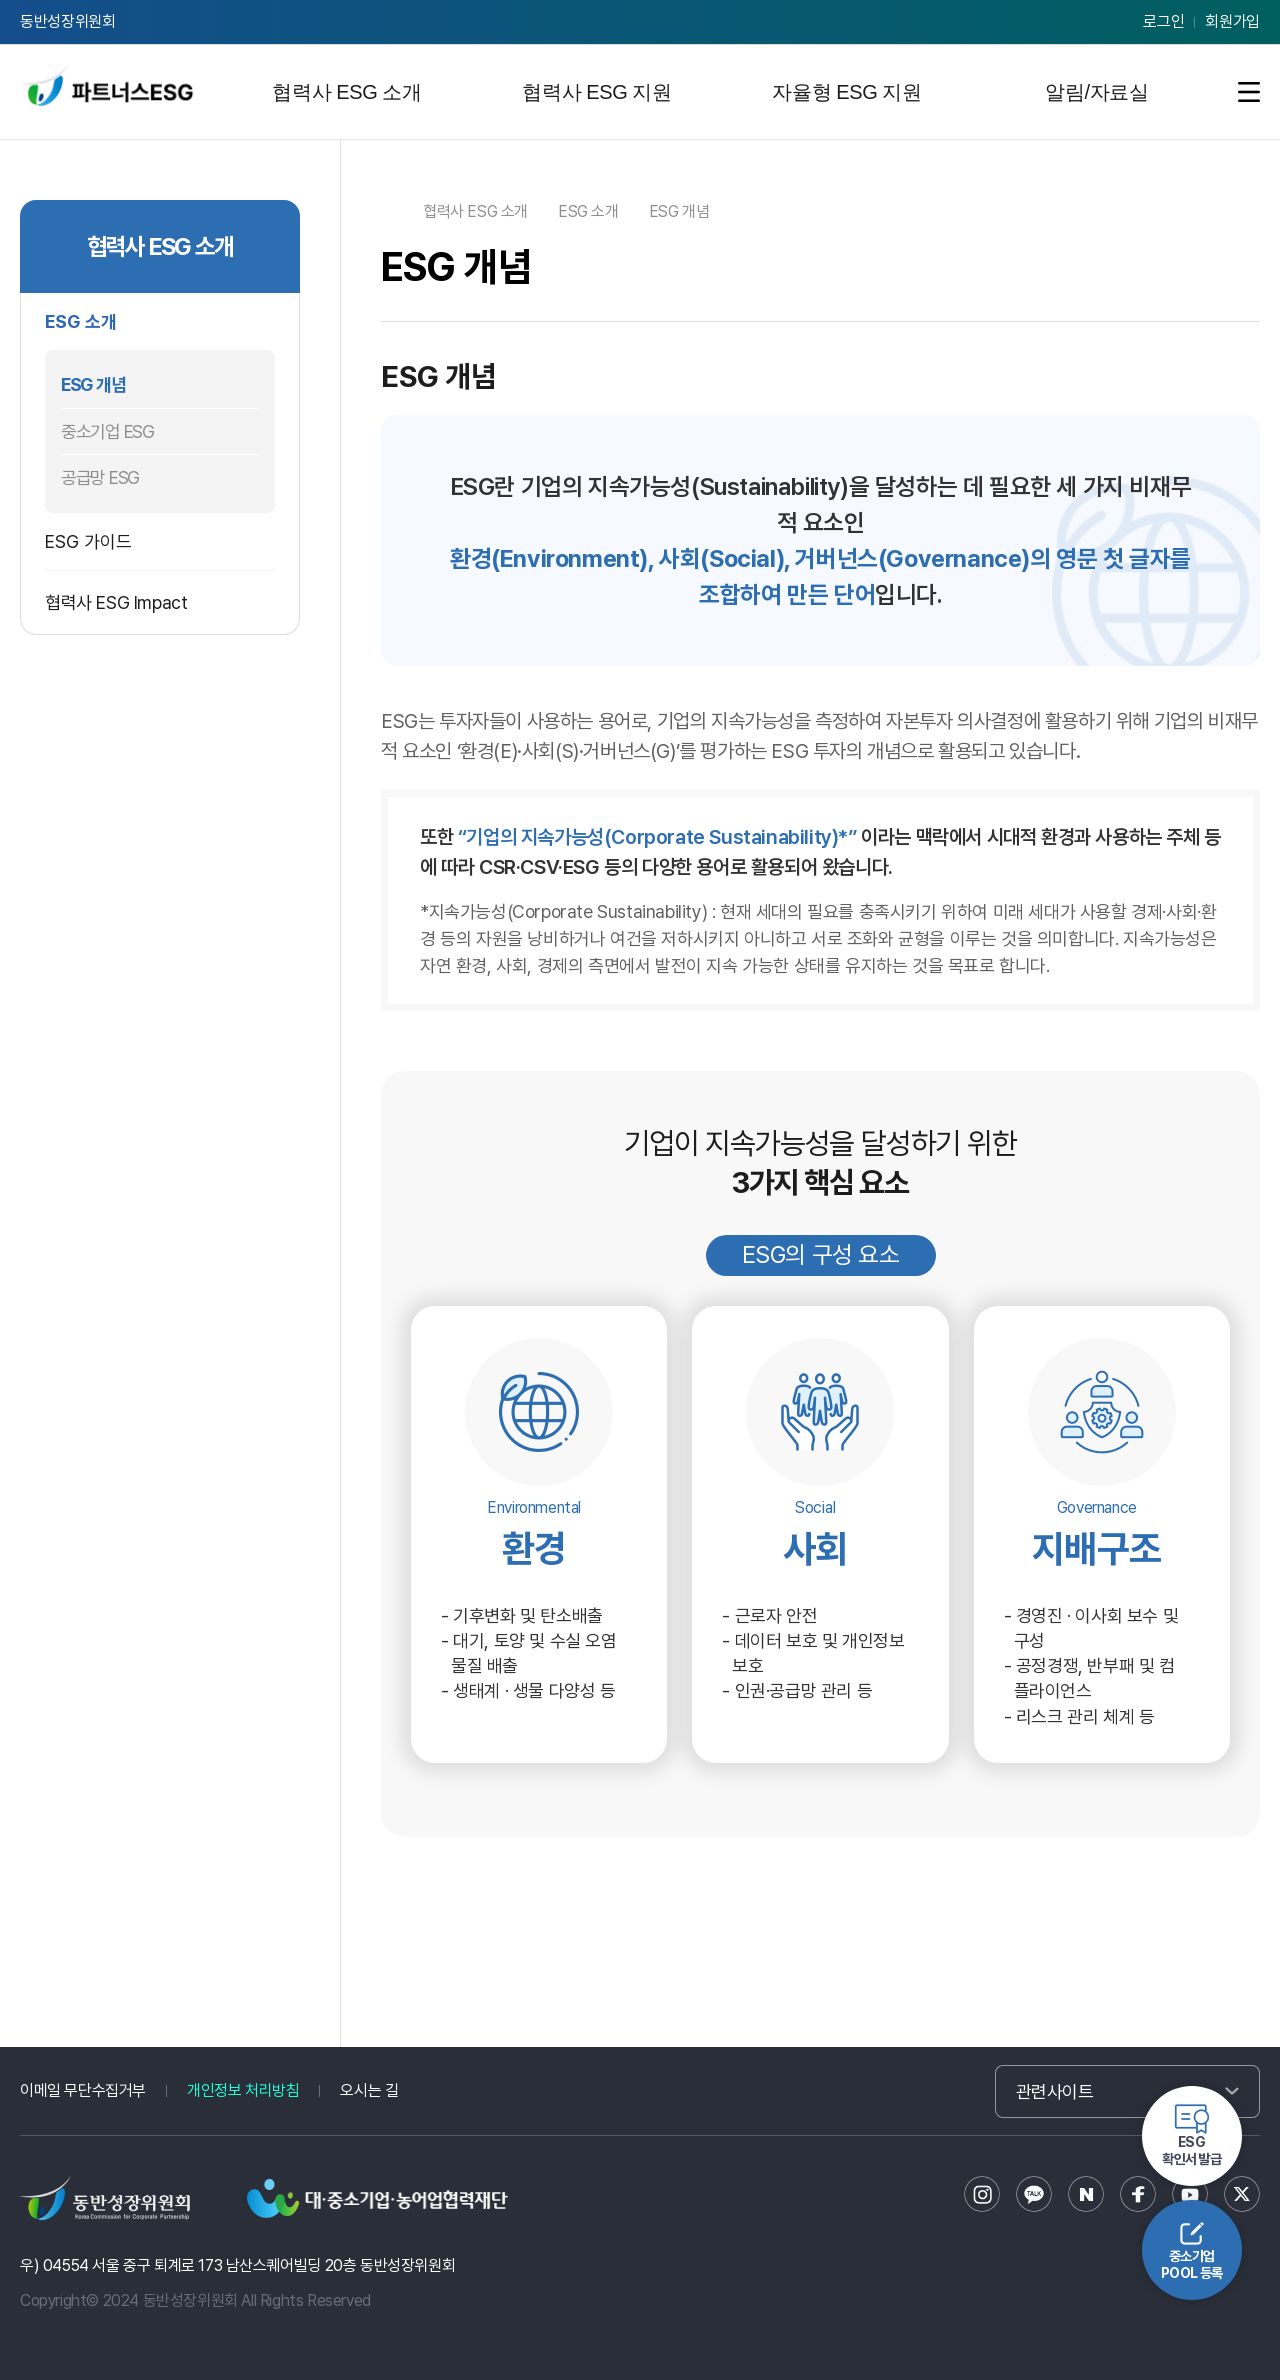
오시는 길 (369, 2090)
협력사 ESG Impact (116, 602)
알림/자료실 (1096, 92)
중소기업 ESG (107, 431)
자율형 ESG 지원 (846, 92)
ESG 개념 (93, 384)
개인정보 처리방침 (243, 2090)
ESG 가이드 (88, 541)
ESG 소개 (81, 321)
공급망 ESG (100, 477)
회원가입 (1232, 21)
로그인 (1163, 21)
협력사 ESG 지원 (596, 92)
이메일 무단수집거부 (83, 2090)
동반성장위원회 (68, 21)
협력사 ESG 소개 (346, 92)
